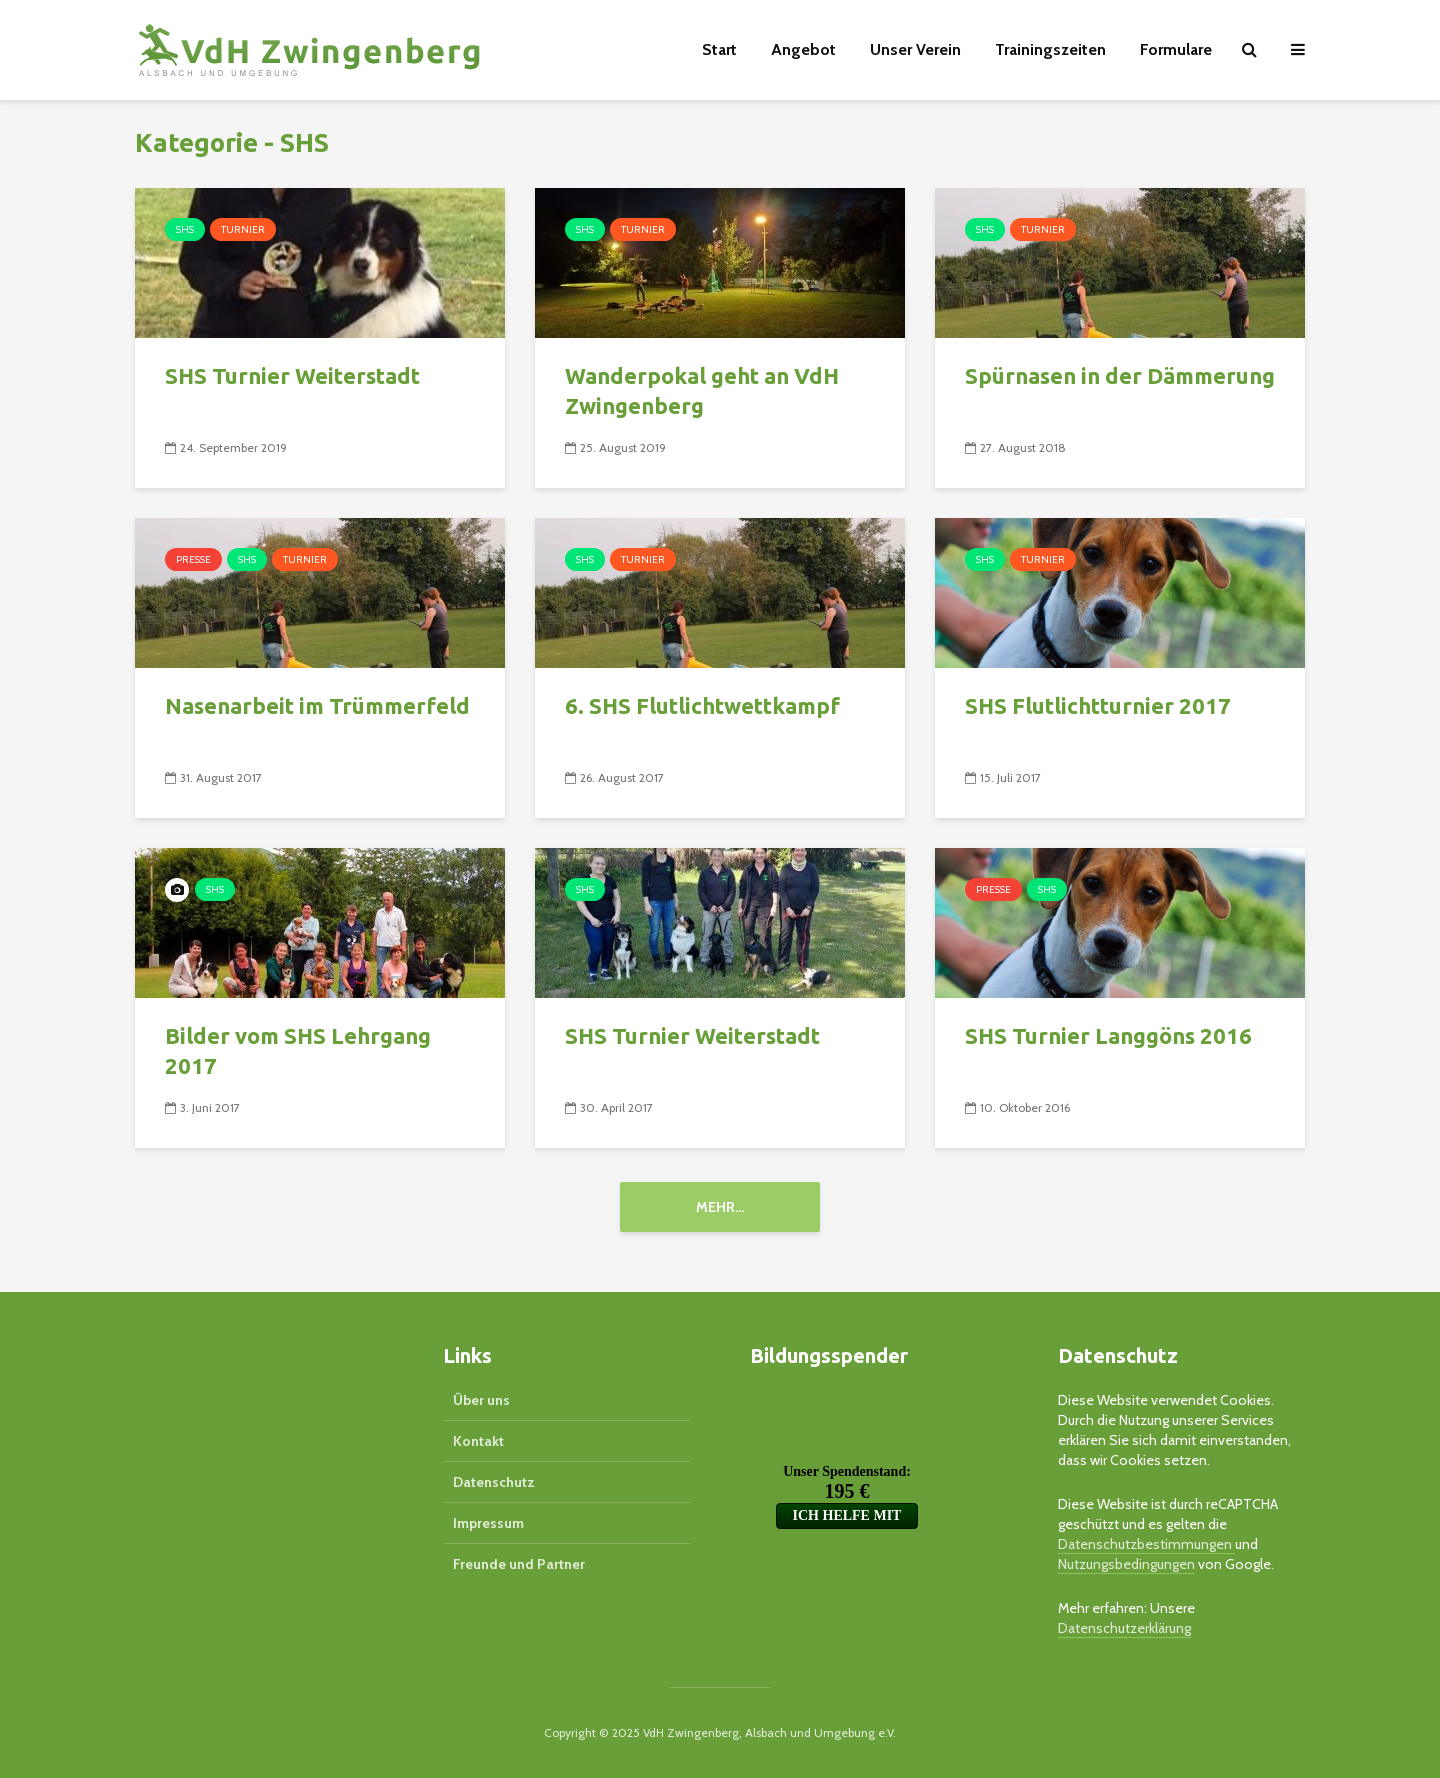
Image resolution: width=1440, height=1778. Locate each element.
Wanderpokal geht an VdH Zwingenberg (702, 390)
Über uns (481, 1400)
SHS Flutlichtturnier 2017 (1098, 705)
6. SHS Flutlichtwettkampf (702, 705)
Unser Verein (915, 49)
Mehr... (720, 1207)
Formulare (1176, 49)
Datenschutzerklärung (1124, 1628)
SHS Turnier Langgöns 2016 (1108, 1035)
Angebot (803, 49)
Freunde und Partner (519, 1564)
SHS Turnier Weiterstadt (292, 375)
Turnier (243, 229)
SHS (185, 229)
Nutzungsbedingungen (1126, 1564)
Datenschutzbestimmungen (1146, 1544)
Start (719, 49)
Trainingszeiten (1050, 49)
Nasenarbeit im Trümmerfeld (317, 705)
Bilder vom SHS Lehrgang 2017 (298, 1050)
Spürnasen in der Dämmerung (1120, 375)
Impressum (488, 1523)
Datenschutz (494, 1482)
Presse (193, 559)
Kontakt (478, 1441)
